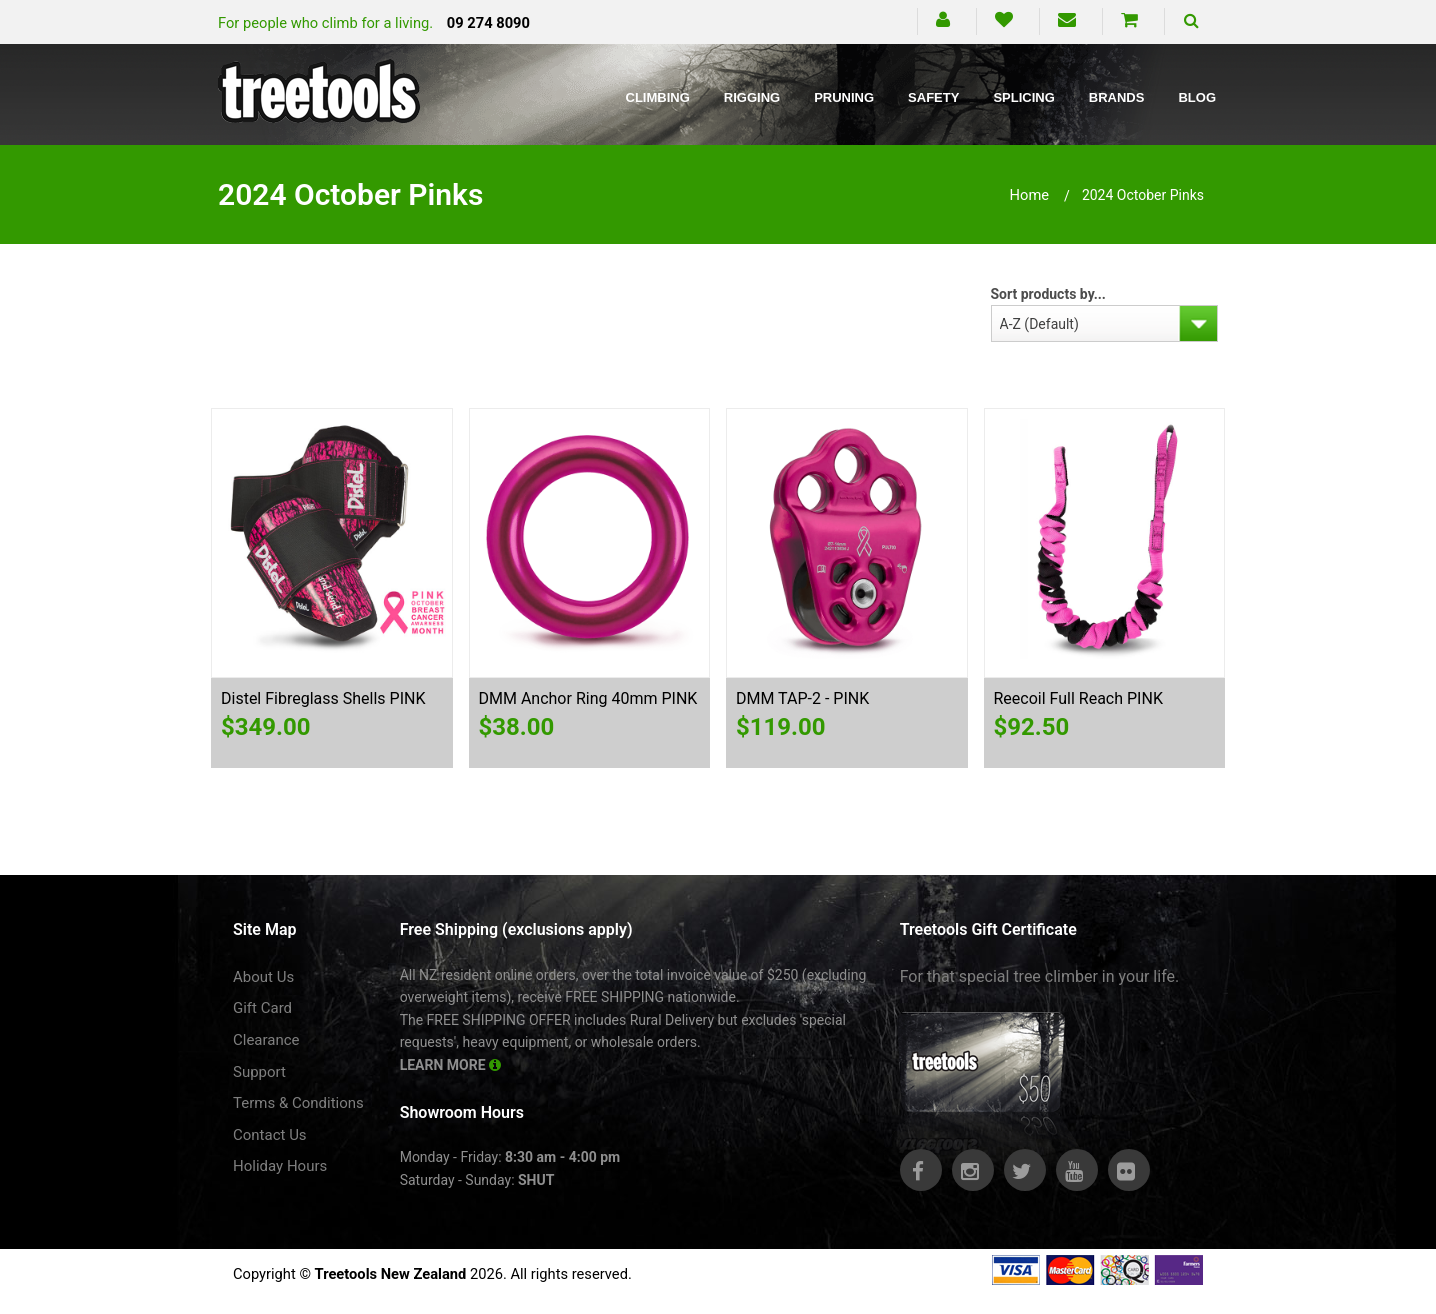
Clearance (266, 1040)
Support (259, 1072)
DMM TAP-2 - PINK (802, 698)
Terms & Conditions (298, 1103)
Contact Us (270, 1135)
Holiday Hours (280, 1166)
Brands (1117, 97)
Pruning (844, 97)
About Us (263, 977)
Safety (933, 97)
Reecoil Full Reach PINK (1078, 698)
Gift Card (262, 1008)
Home (1030, 195)
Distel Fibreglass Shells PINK (323, 698)
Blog (1197, 97)
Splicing (1023, 97)
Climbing (658, 97)
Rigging (752, 97)
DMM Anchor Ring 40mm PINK (588, 698)
